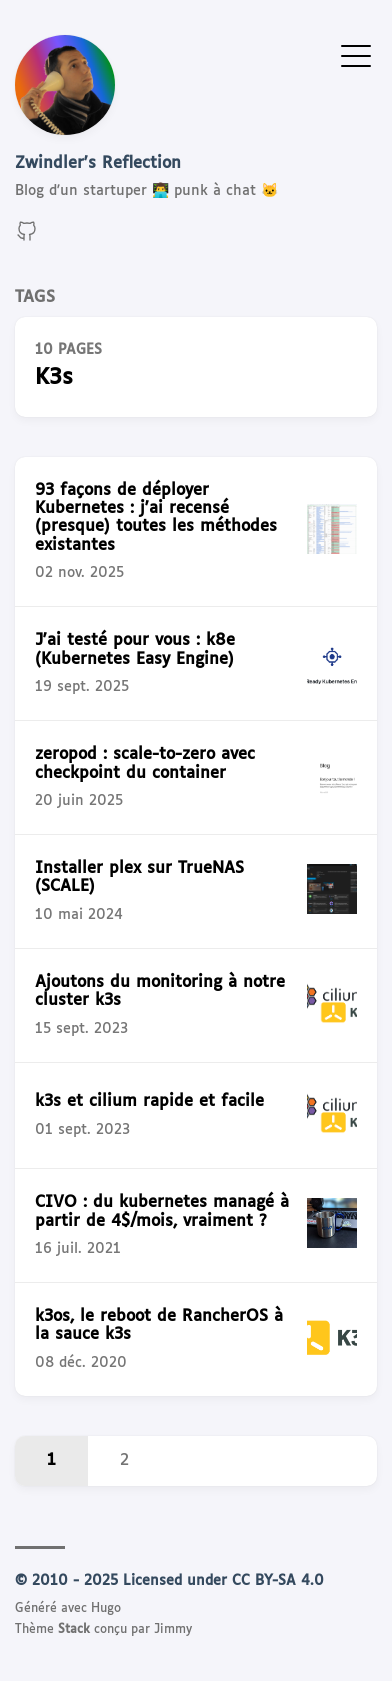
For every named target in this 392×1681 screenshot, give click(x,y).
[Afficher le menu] (356, 55)
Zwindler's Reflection (98, 163)
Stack (74, 1630)
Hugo (106, 1609)
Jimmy (173, 1630)
